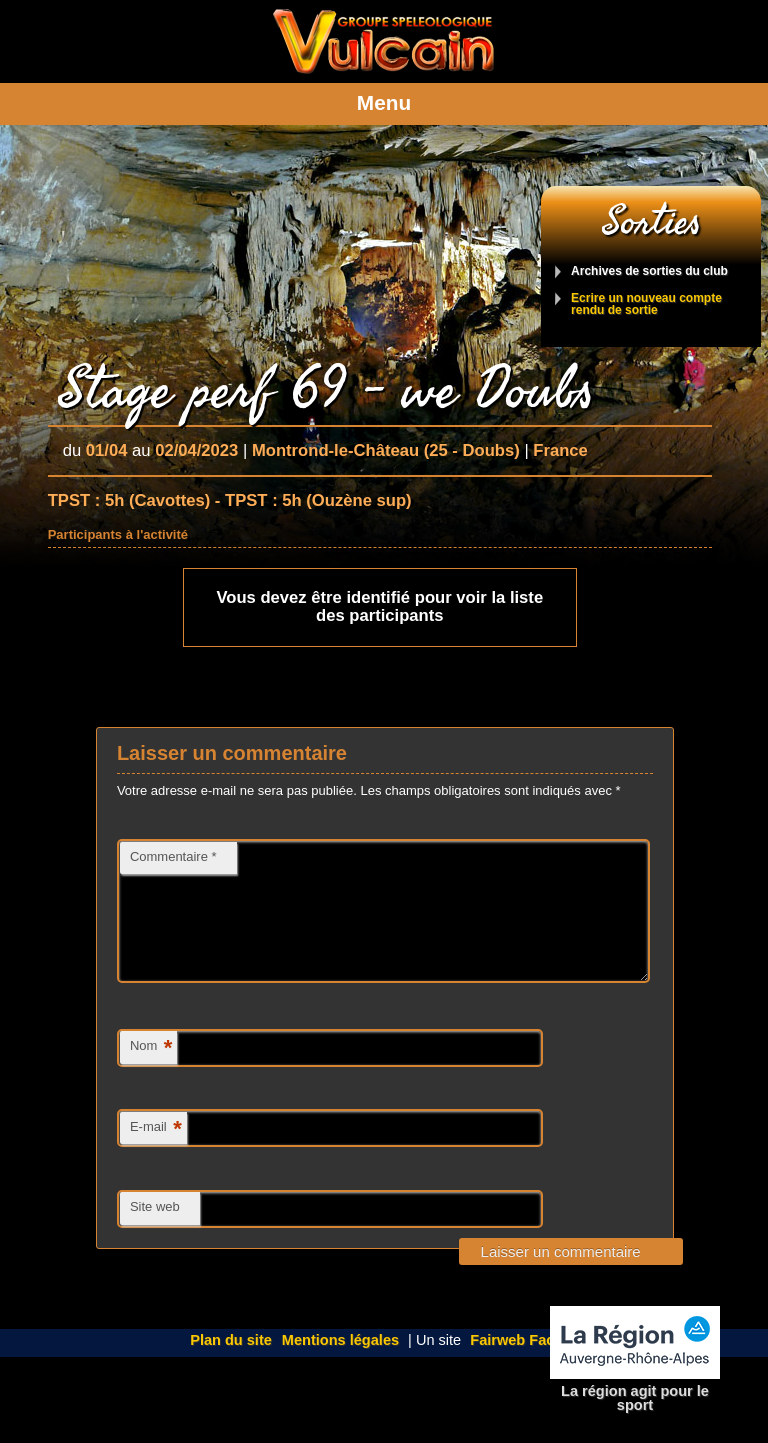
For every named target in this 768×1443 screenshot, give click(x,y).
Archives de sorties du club (649, 271)
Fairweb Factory (526, 1364)
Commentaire (173, 856)
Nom (151, 1072)
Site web (155, 1230)
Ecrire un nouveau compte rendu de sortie (646, 304)
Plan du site (231, 1364)
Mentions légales (340, 1364)
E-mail (156, 1153)
